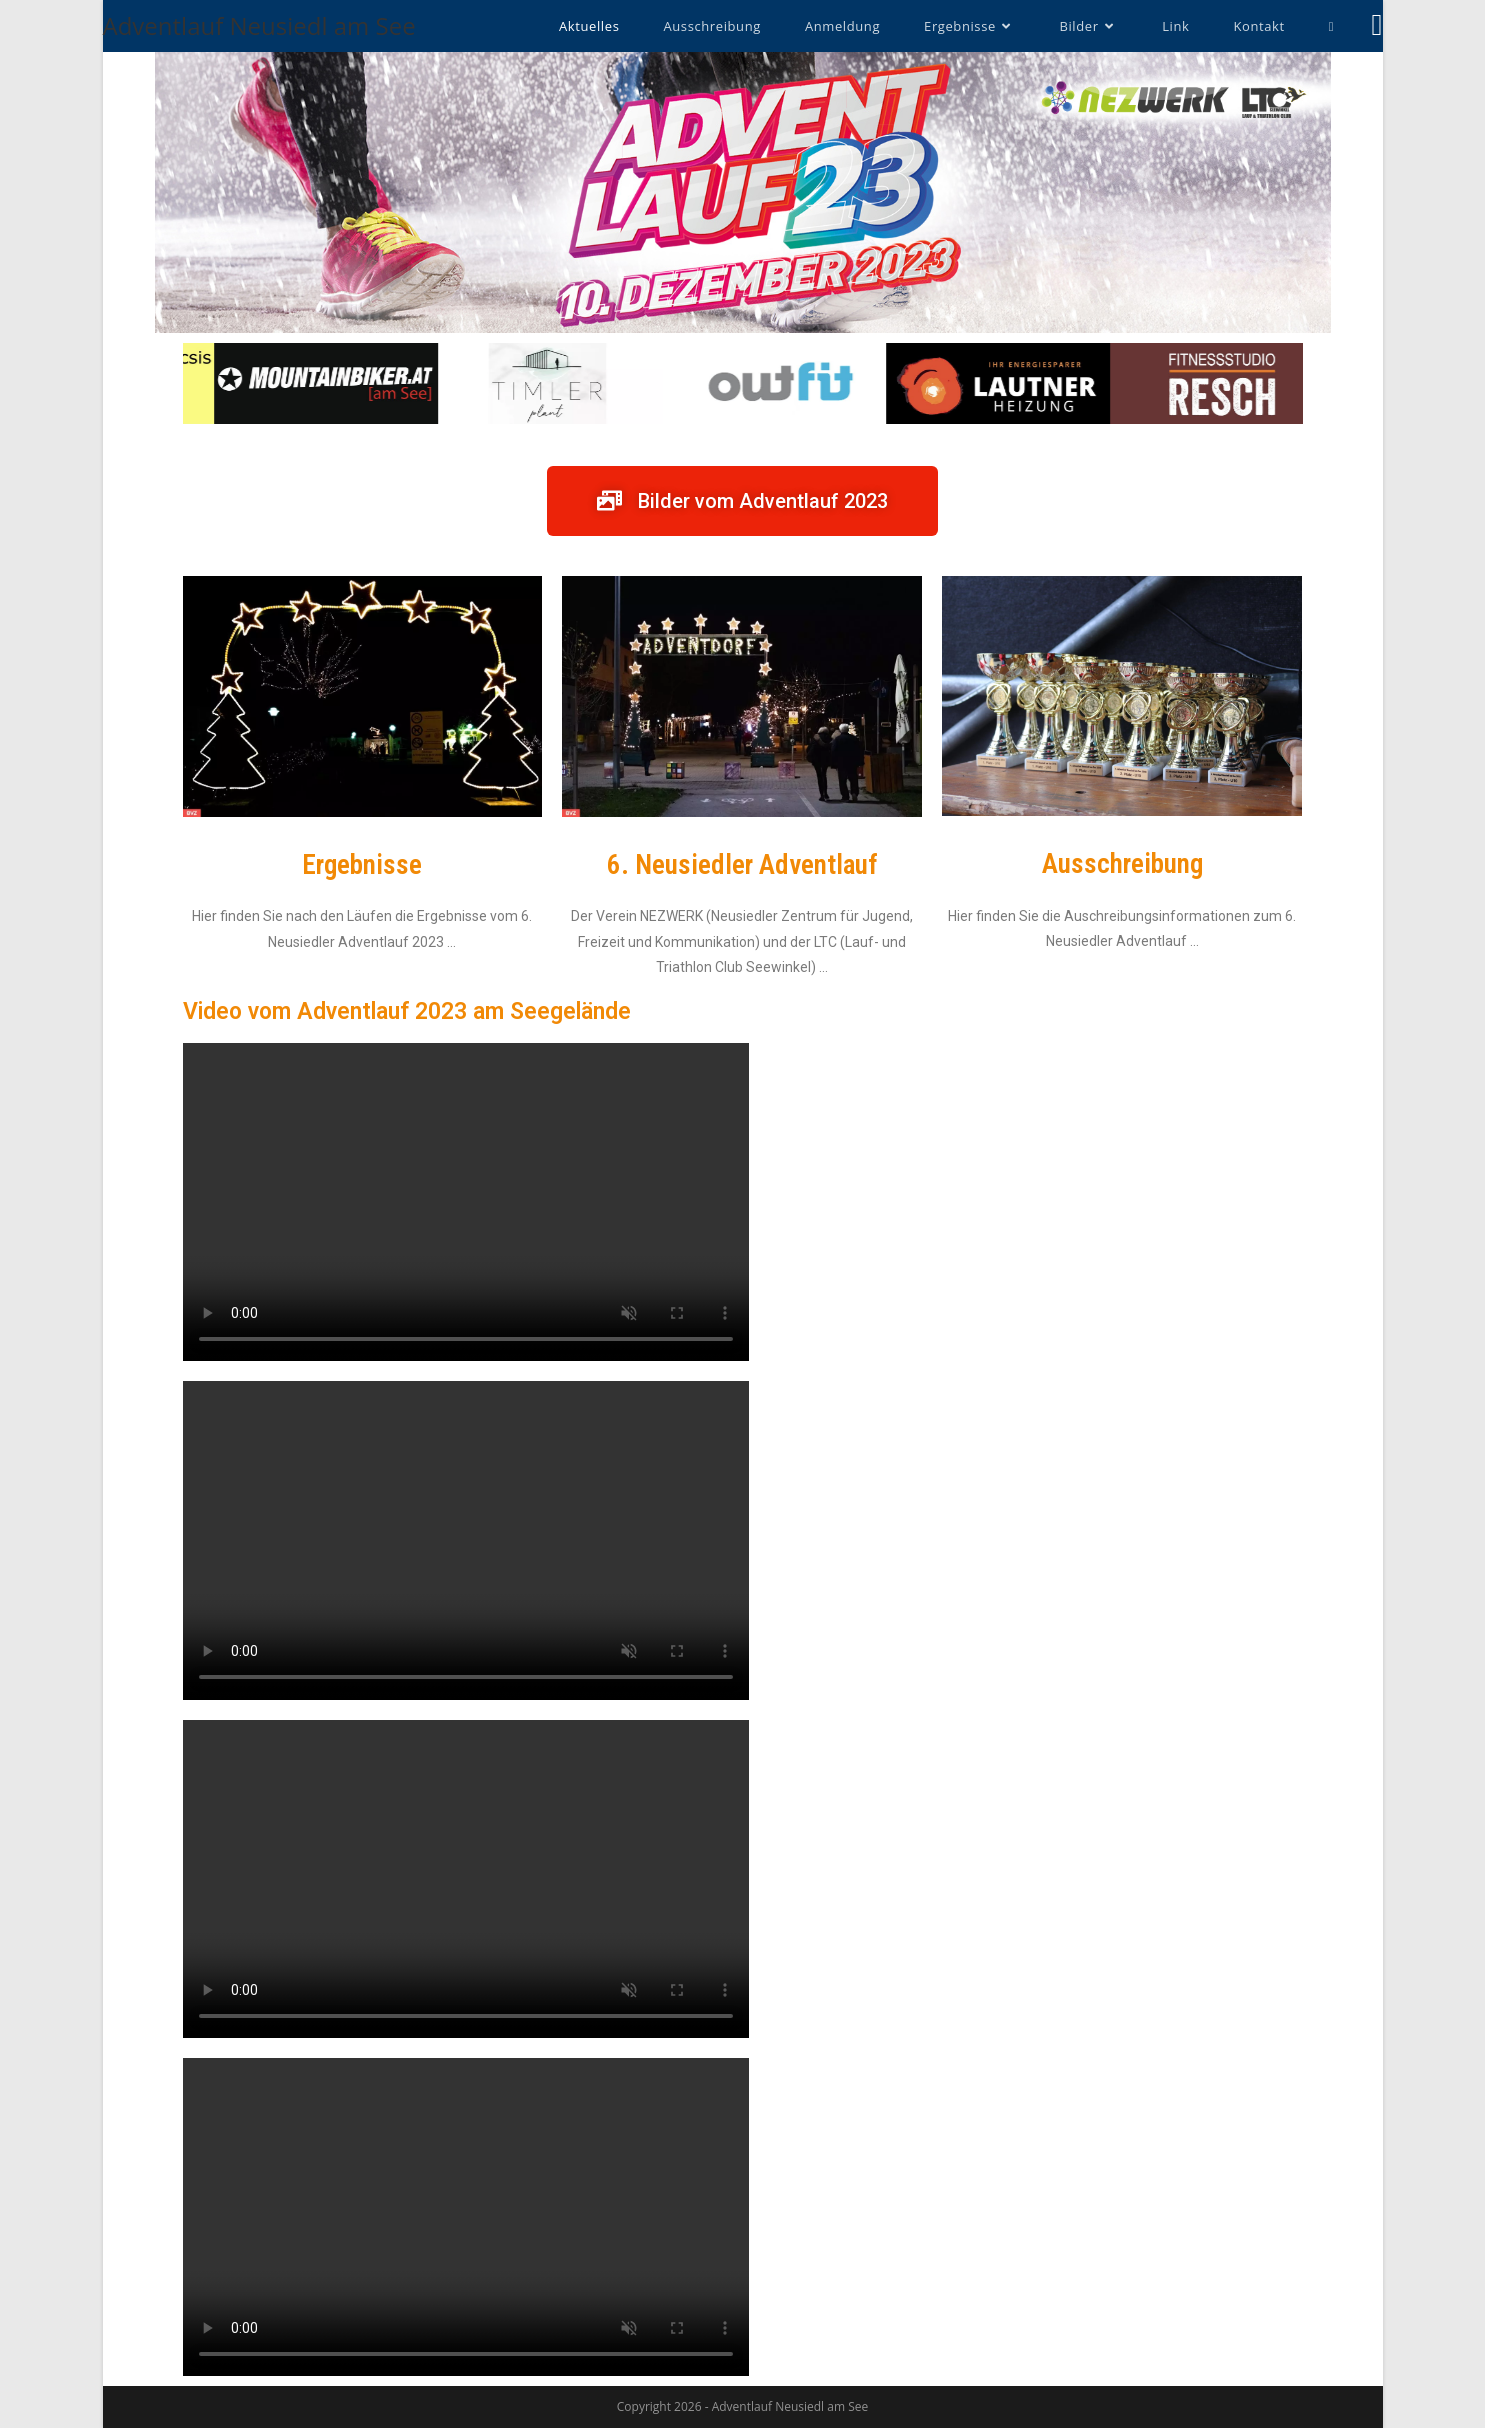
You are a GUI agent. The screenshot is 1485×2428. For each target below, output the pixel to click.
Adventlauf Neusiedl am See (259, 25)
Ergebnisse (362, 865)
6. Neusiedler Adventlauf (742, 865)
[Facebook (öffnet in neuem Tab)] (1377, 24)
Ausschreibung (1122, 864)
